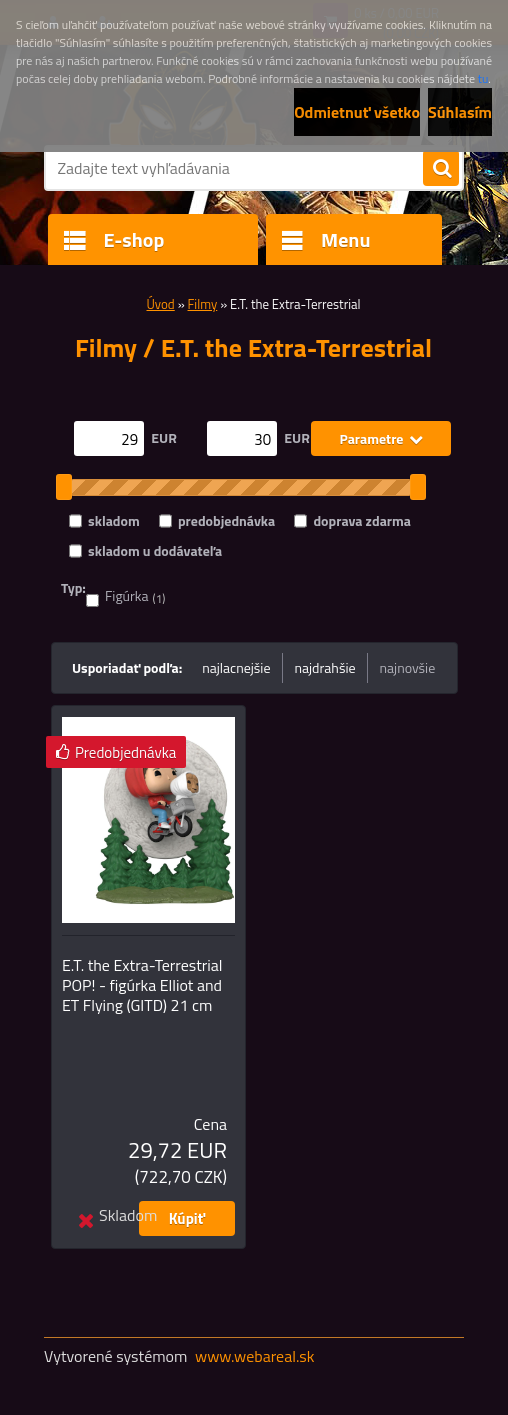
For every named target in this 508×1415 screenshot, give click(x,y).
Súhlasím (460, 112)
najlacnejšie (236, 667)
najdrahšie (325, 667)
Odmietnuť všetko (357, 112)
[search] (441, 169)
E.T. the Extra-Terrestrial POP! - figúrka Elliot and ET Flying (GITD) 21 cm (142, 985)
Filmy (203, 304)
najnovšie (408, 667)
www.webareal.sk (255, 1356)
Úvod (161, 304)
